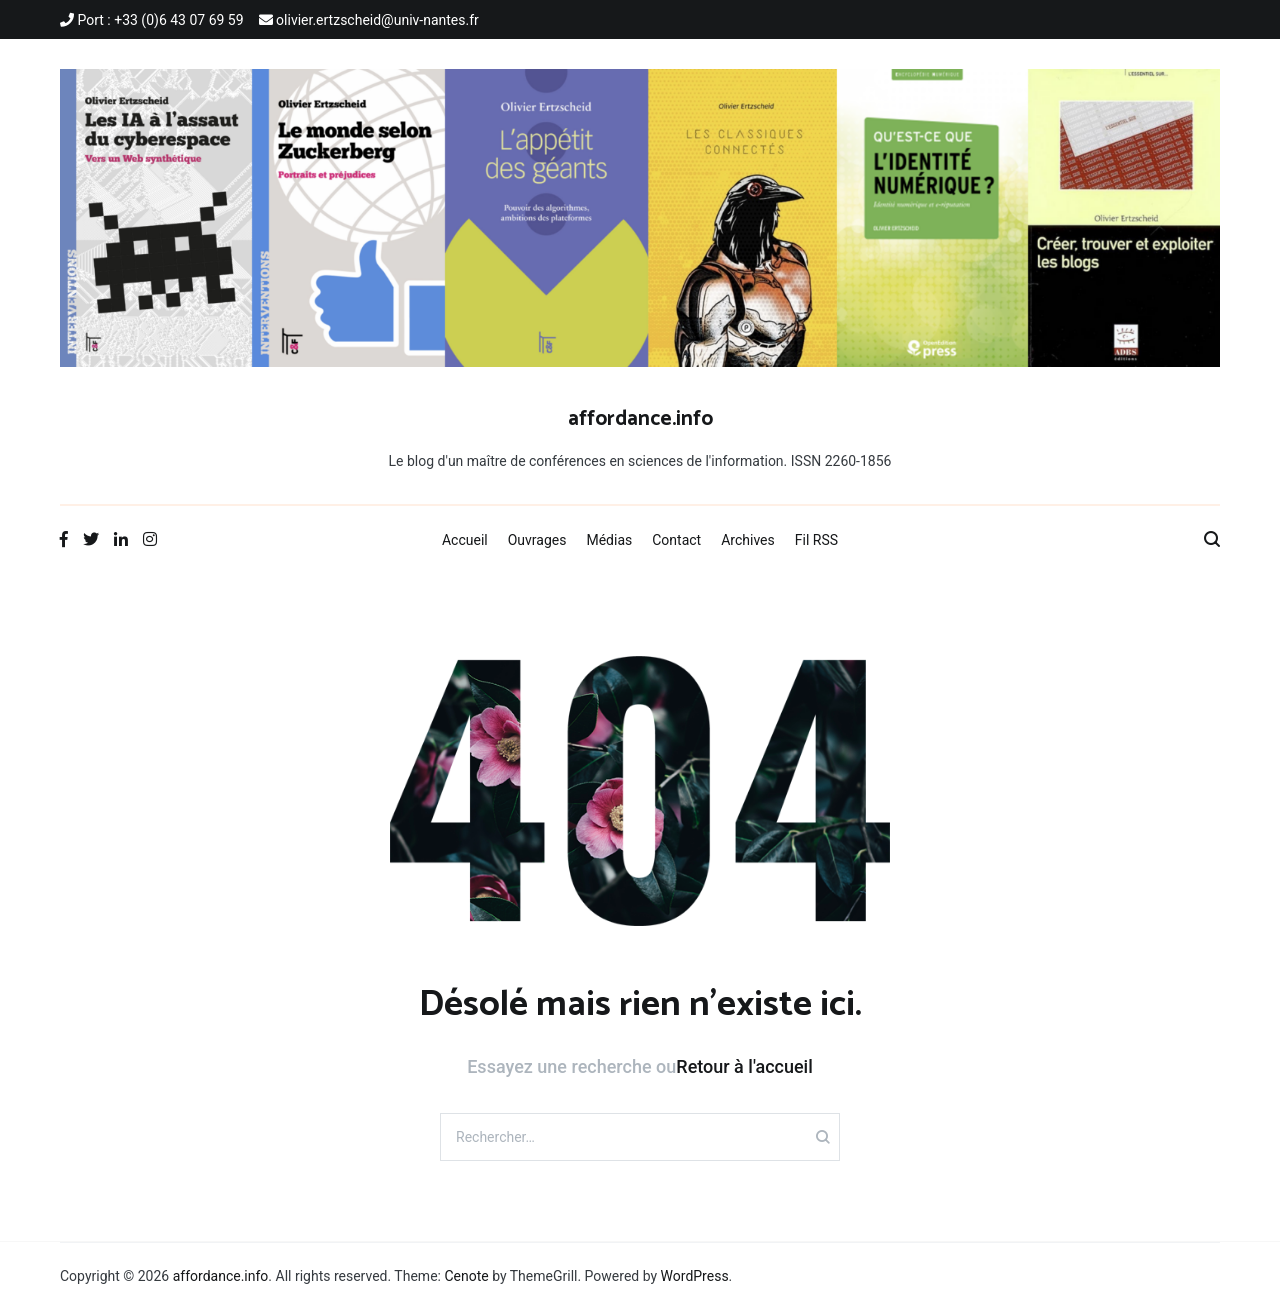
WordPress (695, 1276)
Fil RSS (816, 540)
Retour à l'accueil (744, 1066)
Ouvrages (537, 540)
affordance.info (640, 419)
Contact (676, 540)
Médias (609, 540)
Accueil (465, 540)
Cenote (466, 1276)
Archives (748, 540)
